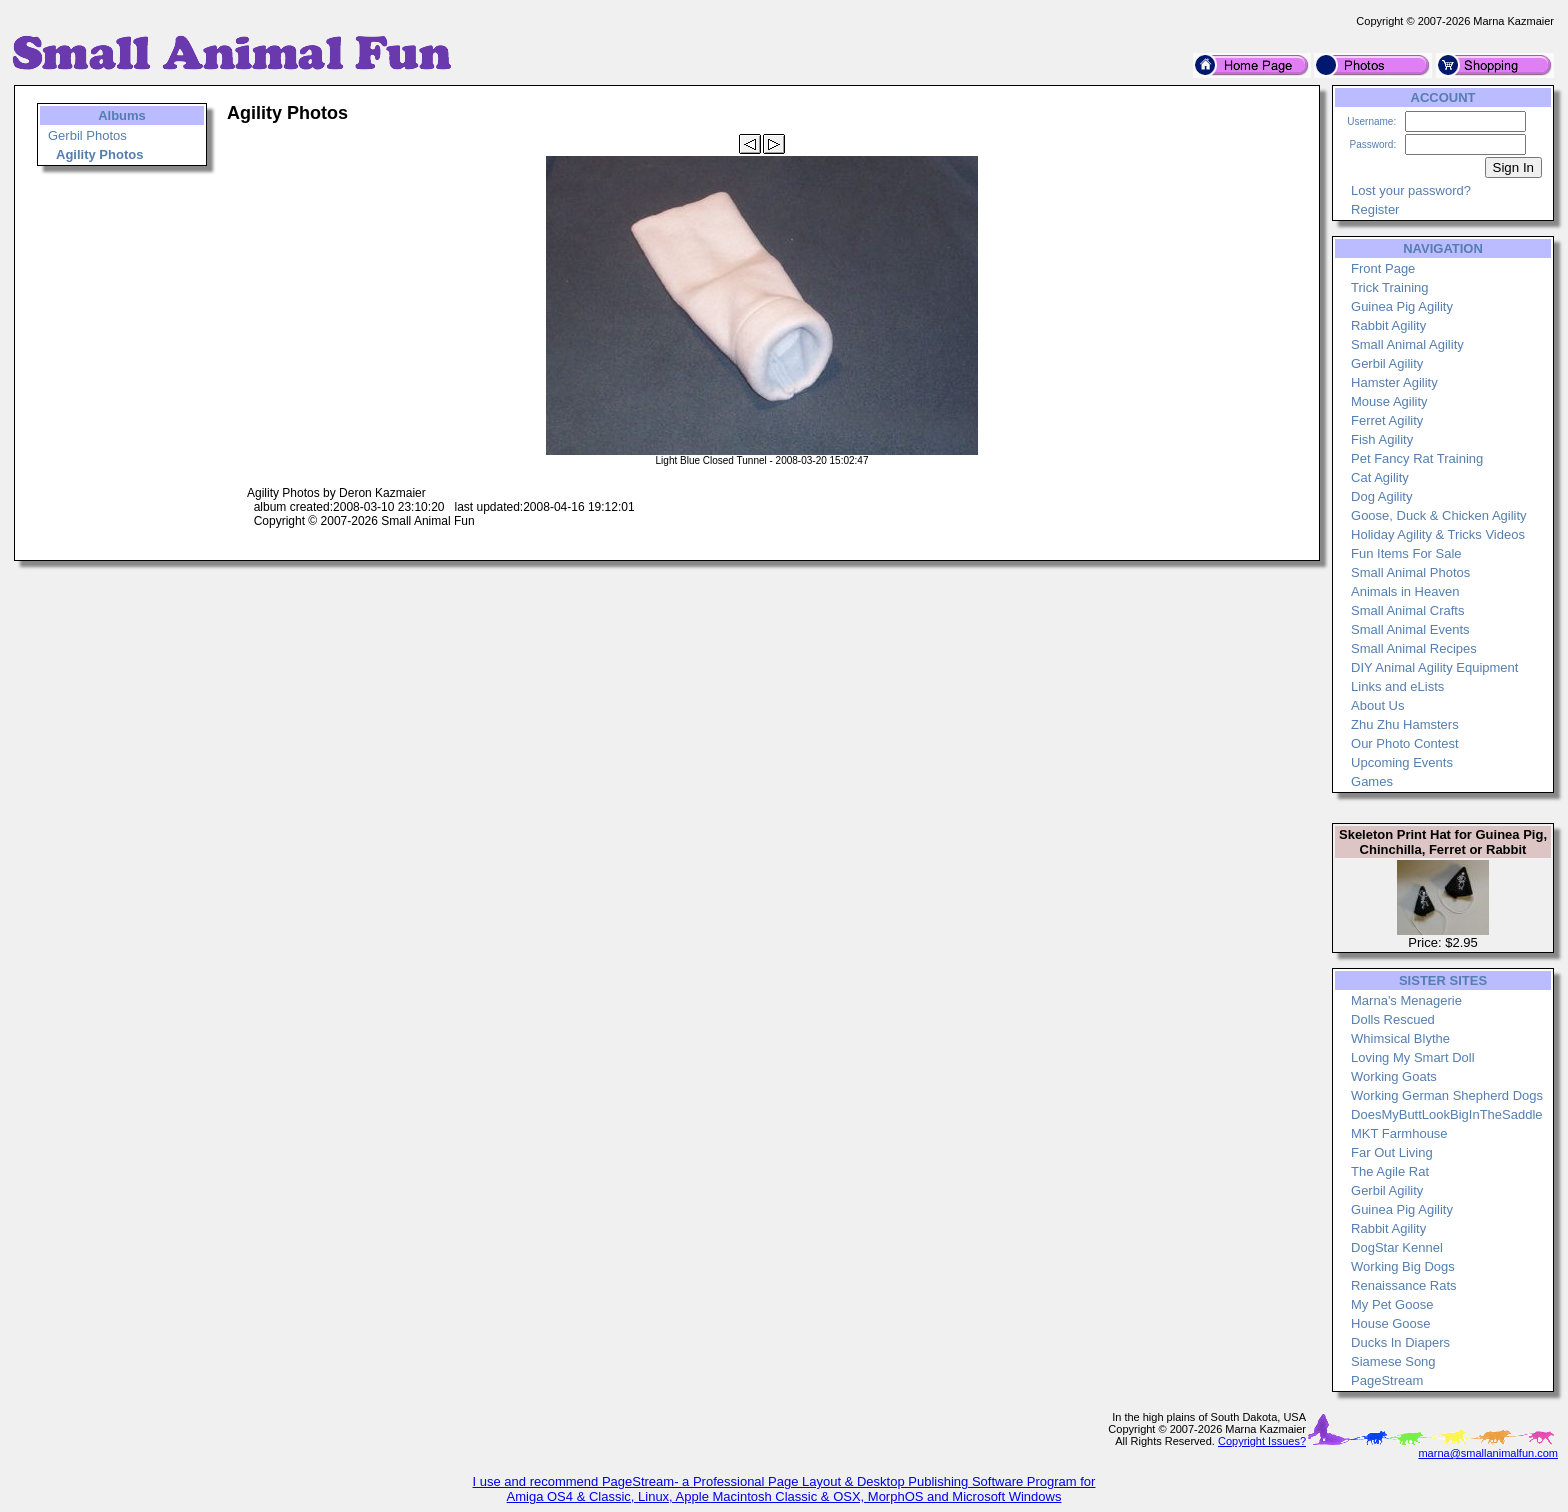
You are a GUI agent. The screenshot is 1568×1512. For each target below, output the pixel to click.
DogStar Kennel (1397, 1247)
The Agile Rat (1390, 1171)
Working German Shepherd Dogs (1447, 1095)
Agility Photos (99, 154)
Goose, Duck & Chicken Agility (1439, 515)
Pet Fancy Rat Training (1417, 458)
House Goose (1391, 1323)
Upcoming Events (1402, 762)
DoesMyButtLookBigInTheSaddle (1447, 1114)
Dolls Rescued (1393, 1019)
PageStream (1387, 1380)
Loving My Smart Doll (1413, 1057)
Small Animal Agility (1407, 344)
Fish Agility (1382, 439)
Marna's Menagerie (1406, 1000)
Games (1372, 781)
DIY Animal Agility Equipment (1434, 667)
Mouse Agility (1389, 401)
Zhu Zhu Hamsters (1405, 724)
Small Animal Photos (1410, 572)
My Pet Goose (1392, 1304)
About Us (1377, 705)
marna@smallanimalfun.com (1488, 1453)
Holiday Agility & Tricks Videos (1438, 534)
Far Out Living (1392, 1152)
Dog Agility (1381, 496)
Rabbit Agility (1388, 325)
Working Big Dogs (1403, 1266)
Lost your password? (1411, 190)
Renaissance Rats (1404, 1285)
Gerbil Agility (1387, 363)
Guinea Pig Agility (1402, 306)
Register (1375, 209)
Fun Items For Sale (1406, 553)
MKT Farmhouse (1399, 1133)
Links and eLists (1397, 686)
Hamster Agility (1394, 382)
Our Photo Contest (1405, 743)
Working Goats (1394, 1076)
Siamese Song (1393, 1361)
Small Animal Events (1410, 629)
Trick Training (1390, 287)
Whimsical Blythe (1400, 1038)
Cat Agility (1380, 477)
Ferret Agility (1387, 420)
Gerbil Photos (87, 135)
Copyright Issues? (1262, 1441)
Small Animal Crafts (1407, 610)
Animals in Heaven (1405, 591)
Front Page (1383, 268)
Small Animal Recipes (1414, 648)
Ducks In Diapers (1400, 1342)
